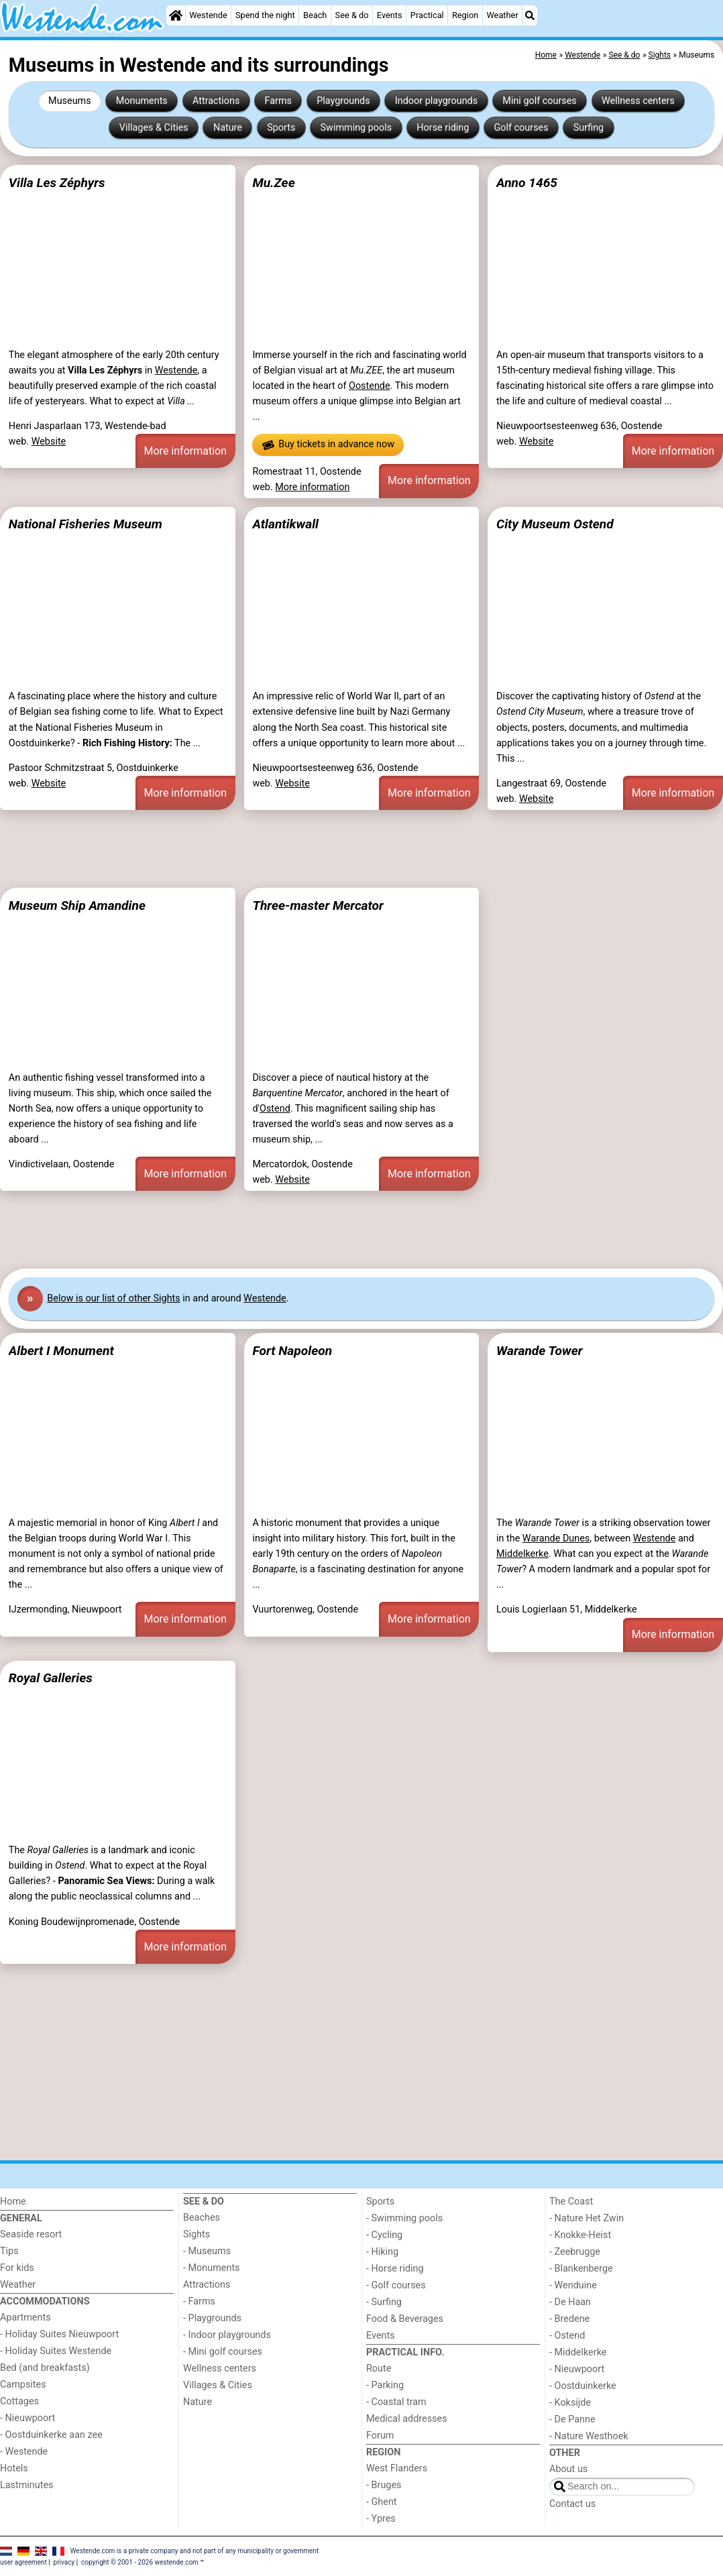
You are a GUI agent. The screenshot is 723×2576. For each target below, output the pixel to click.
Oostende (369, 386)
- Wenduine (573, 2285)
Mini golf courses (539, 101)
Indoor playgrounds (436, 101)
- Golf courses (396, 2285)
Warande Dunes (556, 1538)
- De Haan (570, 2302)
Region (465, 15)
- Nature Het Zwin (586, 2218)
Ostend (275, 1108)
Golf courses (521, 127)
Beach (315, 15)
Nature (227, 127)
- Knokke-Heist (580, 2235)
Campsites (23, 2384)
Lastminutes (26, 2485)
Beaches (201, 2217)
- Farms (199, 2301)
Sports (281, 127)
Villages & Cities (153, 127)
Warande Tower (539, 1350)
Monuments (142, 101)
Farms (278, 101)
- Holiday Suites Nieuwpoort (59, 2334)
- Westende (24, 2451)
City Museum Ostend (555, 524)
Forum (380, 2435)
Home (13, 2201)
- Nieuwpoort (27, 2418)
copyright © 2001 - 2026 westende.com (140, 2562)
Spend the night (265, 15)
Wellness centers (638, 101)
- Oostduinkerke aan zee (51, 2435)
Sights (196, 2234)
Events (389, 15)
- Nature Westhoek (588, 2436)
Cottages (19, 2401)
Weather (502, 15)
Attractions (215, 101)
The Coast (571, 2201)
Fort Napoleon (292, 1350)
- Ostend (567, 2335)
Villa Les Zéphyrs (57, 182)
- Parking (385, 2385)
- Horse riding (395, 2268)
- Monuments (211, 2268)
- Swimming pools (404, 2218)
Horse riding (442, 127)
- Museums (207, 2251)
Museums (69, 101)
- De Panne (572, 2419)
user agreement (23, 2562)
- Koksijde (570, 2402)
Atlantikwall (285, 524)
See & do (352, 15)
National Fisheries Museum (85, 524)
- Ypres (381, 2518)
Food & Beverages (404, 2319)
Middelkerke (522, 1554)
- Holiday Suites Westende (55, 2351)
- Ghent (381, 2502)
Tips (9, 2251)
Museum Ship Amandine (77, 905)
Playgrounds (343, 101)
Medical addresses (406, 2418)
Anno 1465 (526, 182)
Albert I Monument (61, 1350)
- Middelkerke (577, 2352)
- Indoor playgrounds (227, 2335)
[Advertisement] (361, 849)
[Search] (529, 15)
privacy (64, 2562)
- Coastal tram (396, 2402)
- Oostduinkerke (582, 2386)
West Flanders (396, 2468)
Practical (427, 15)
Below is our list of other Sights (113, 1298)
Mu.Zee (273, 182)
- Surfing (384, 2302)
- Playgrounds (212, 2318)
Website (49, 441)
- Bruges (383, 2485)
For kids (17, 2268)
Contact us (572, 2504)
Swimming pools (356, 127)
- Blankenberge (581, 2268)
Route (378, 2368)
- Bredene (569, 2319)
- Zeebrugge (574, 2252)
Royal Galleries (51, 1678)
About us (568, 2469)
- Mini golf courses (222, 2351)
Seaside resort (31, 2234)
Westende (208, 15)
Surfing (588, 127)
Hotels (14, 2468)
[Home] (175, 15)
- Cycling (384, 2235)
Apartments (25, 2317)
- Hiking (382, 2252)
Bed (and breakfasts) (45, 2368)
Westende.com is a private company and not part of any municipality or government (194, 2550)
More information (185, 451)
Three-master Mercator (318, 905)
